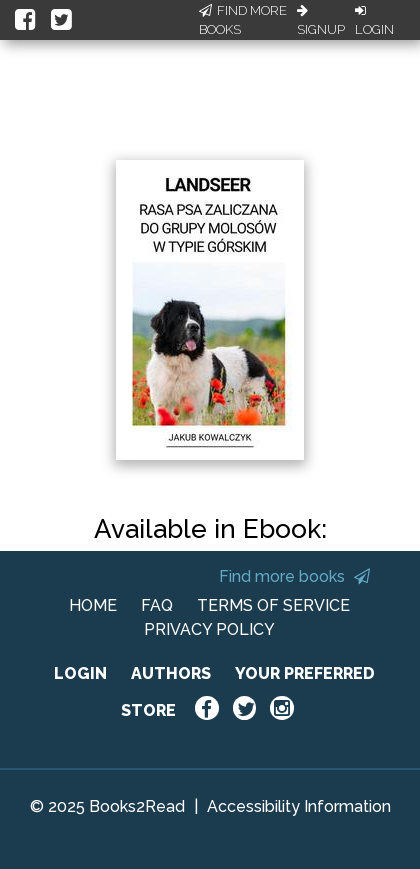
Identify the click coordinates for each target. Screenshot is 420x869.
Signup (321, 21)
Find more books (294, 576)
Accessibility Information (299, 806)
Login (374, 21)
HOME (93, 605)
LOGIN (80, 673)
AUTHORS (171, 673)
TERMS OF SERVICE (273, 605)
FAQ (157, 605)
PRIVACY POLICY (209, 629)
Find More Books (243, 20)
